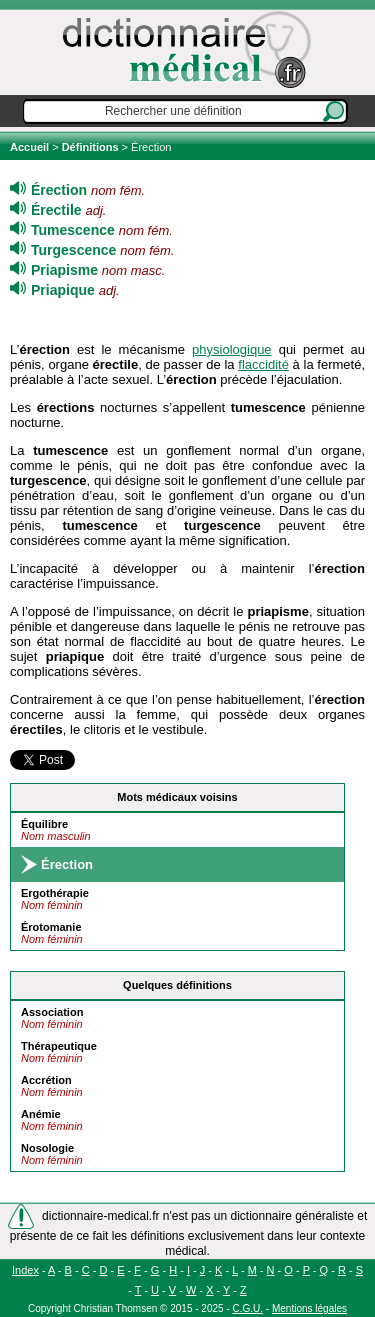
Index (25, 1270)
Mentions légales (309, 1308)
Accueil (31, 147)
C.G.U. (248, 1308)
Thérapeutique (59, 1046)
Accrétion (46, 1080)
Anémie (41, 1114)
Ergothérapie (55, 893)
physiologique (232, 349)
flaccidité (263, 364)
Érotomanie (51, 927)
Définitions (90, 147)
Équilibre (44, 824)
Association (52, 1012)
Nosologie (47, 1148)
